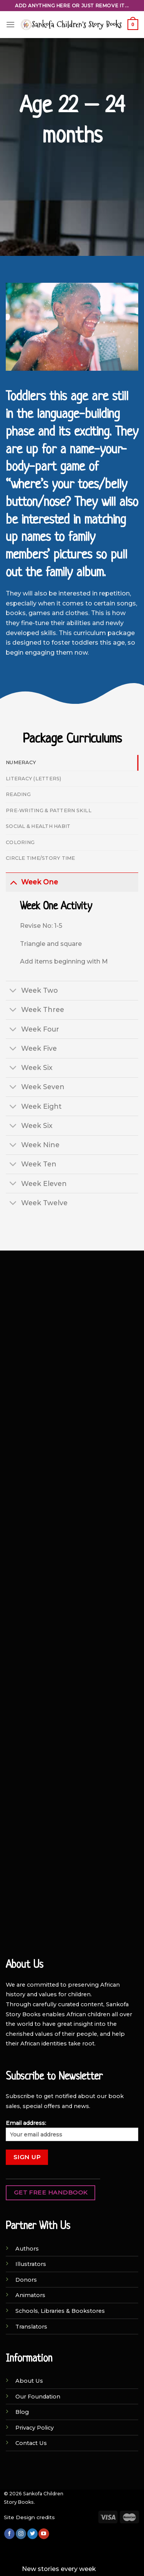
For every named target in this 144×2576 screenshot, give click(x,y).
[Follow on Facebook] (9, 2533)
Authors (27, 2248)
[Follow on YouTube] (43, 2533)
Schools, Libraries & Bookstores (60, 2310)
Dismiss (110, 2569)
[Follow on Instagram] (21, 2533)
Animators (30, 2295)
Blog (22, 2411)
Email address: (72, 2130)
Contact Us (31, 2443)
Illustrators (30, 2264)
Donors (26, 2279)
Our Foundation (37, 2396)
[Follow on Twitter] (32, 2533)
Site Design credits (29, 2517)
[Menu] (10, 24)
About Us (29, 2380)
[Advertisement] (72, 1336)
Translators (31, 2326)
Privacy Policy (34, 2427)
